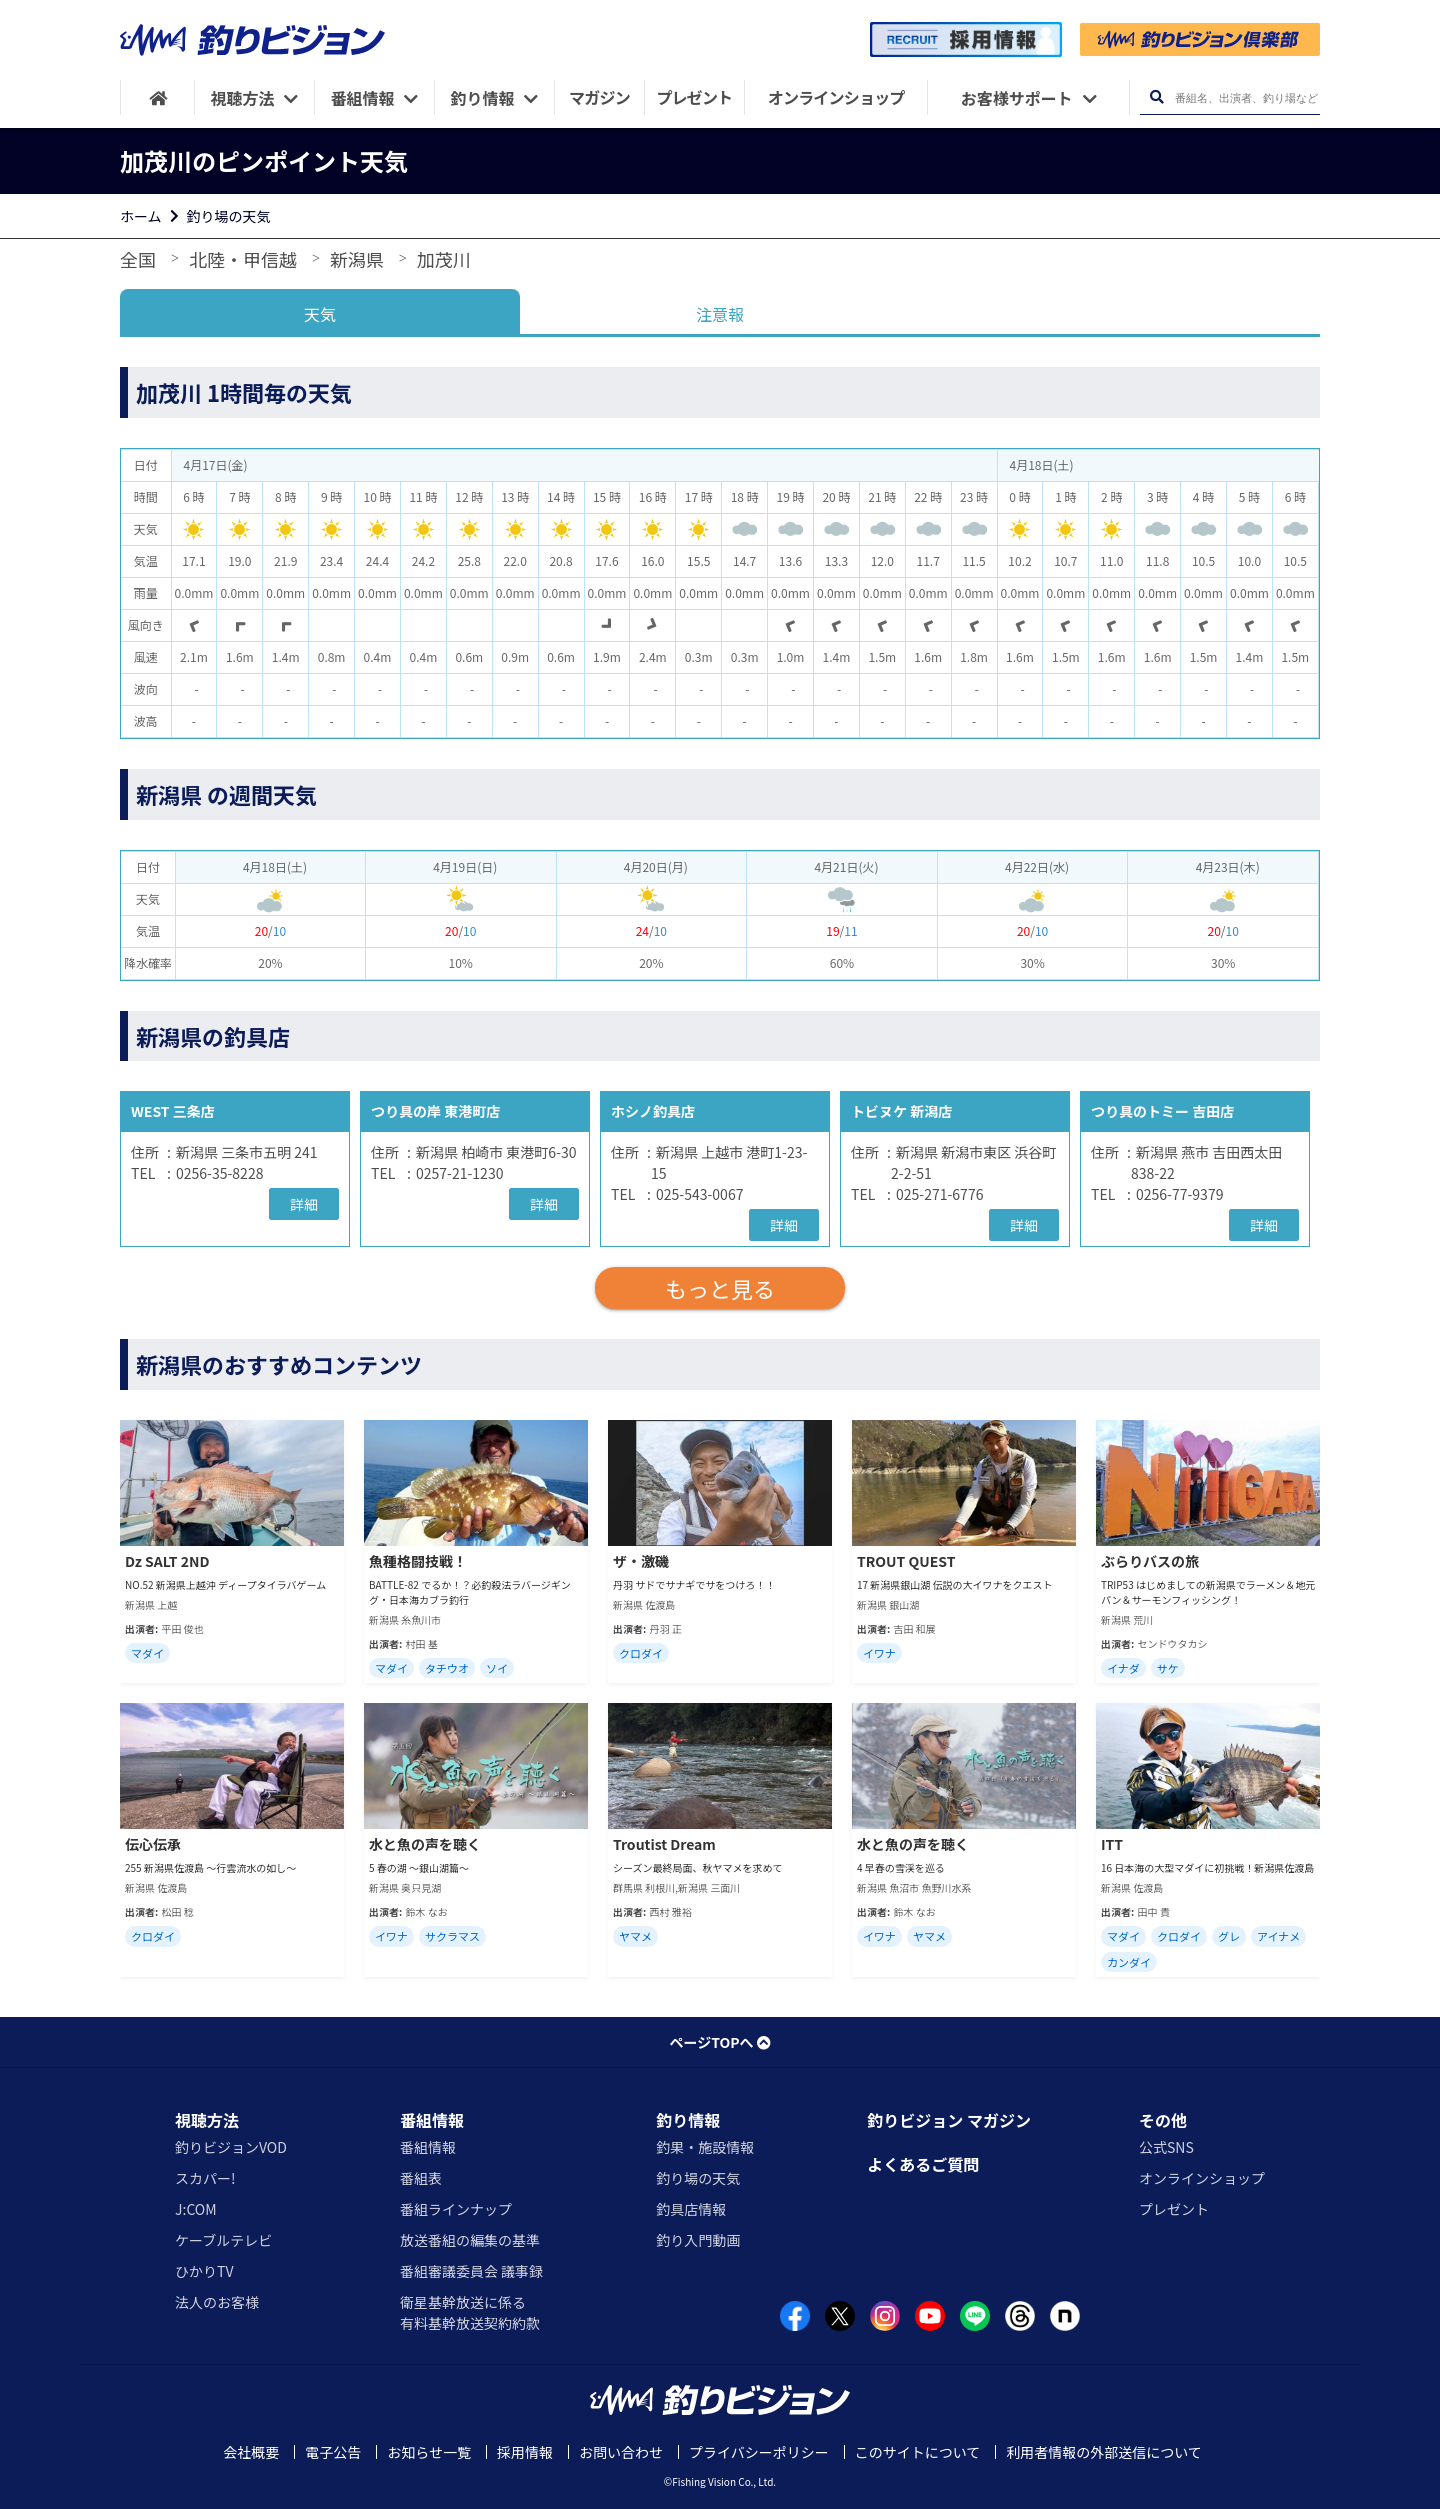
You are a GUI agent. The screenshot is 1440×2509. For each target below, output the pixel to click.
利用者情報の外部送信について (1104, 2452)
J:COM (196, 2209)
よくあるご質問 (923, 2164)
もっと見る (720, 1288)
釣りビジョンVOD (231, 2147)
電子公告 (333, 2452)
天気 (320, 314)
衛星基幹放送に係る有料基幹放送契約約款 (470, 2312)
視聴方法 (207, 2120)
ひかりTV (204, 2271)
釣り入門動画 (698, 2240)
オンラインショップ (1202, 2178)
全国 (138, 259)
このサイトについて (918, 2452)
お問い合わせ (621, 2452)
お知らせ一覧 (429, 2452)
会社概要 (251, 2452)
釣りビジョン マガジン (949, 2120)
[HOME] (157, 97)
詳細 (304, 1204)
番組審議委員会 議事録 (471, 2271)
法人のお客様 (217, 2302)
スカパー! (205, 2178)
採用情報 (525, 2452)
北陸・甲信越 (243, 259)
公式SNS (1166, 2147)
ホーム (141, 216)
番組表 (421, 2178)
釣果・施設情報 (705, 2147)
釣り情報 (688, 2120)
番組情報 (432, 2120)
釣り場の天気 (229, 216)
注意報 (720, 314)
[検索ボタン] (1156, 97)
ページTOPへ (719, 2042)
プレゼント (1174, 2209)
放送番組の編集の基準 (470, 2240)
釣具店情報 (691, 2209)
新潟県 (357, 259)
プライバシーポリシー (759, 2452)
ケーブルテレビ (223, 2240)
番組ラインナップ (456, 2209)
